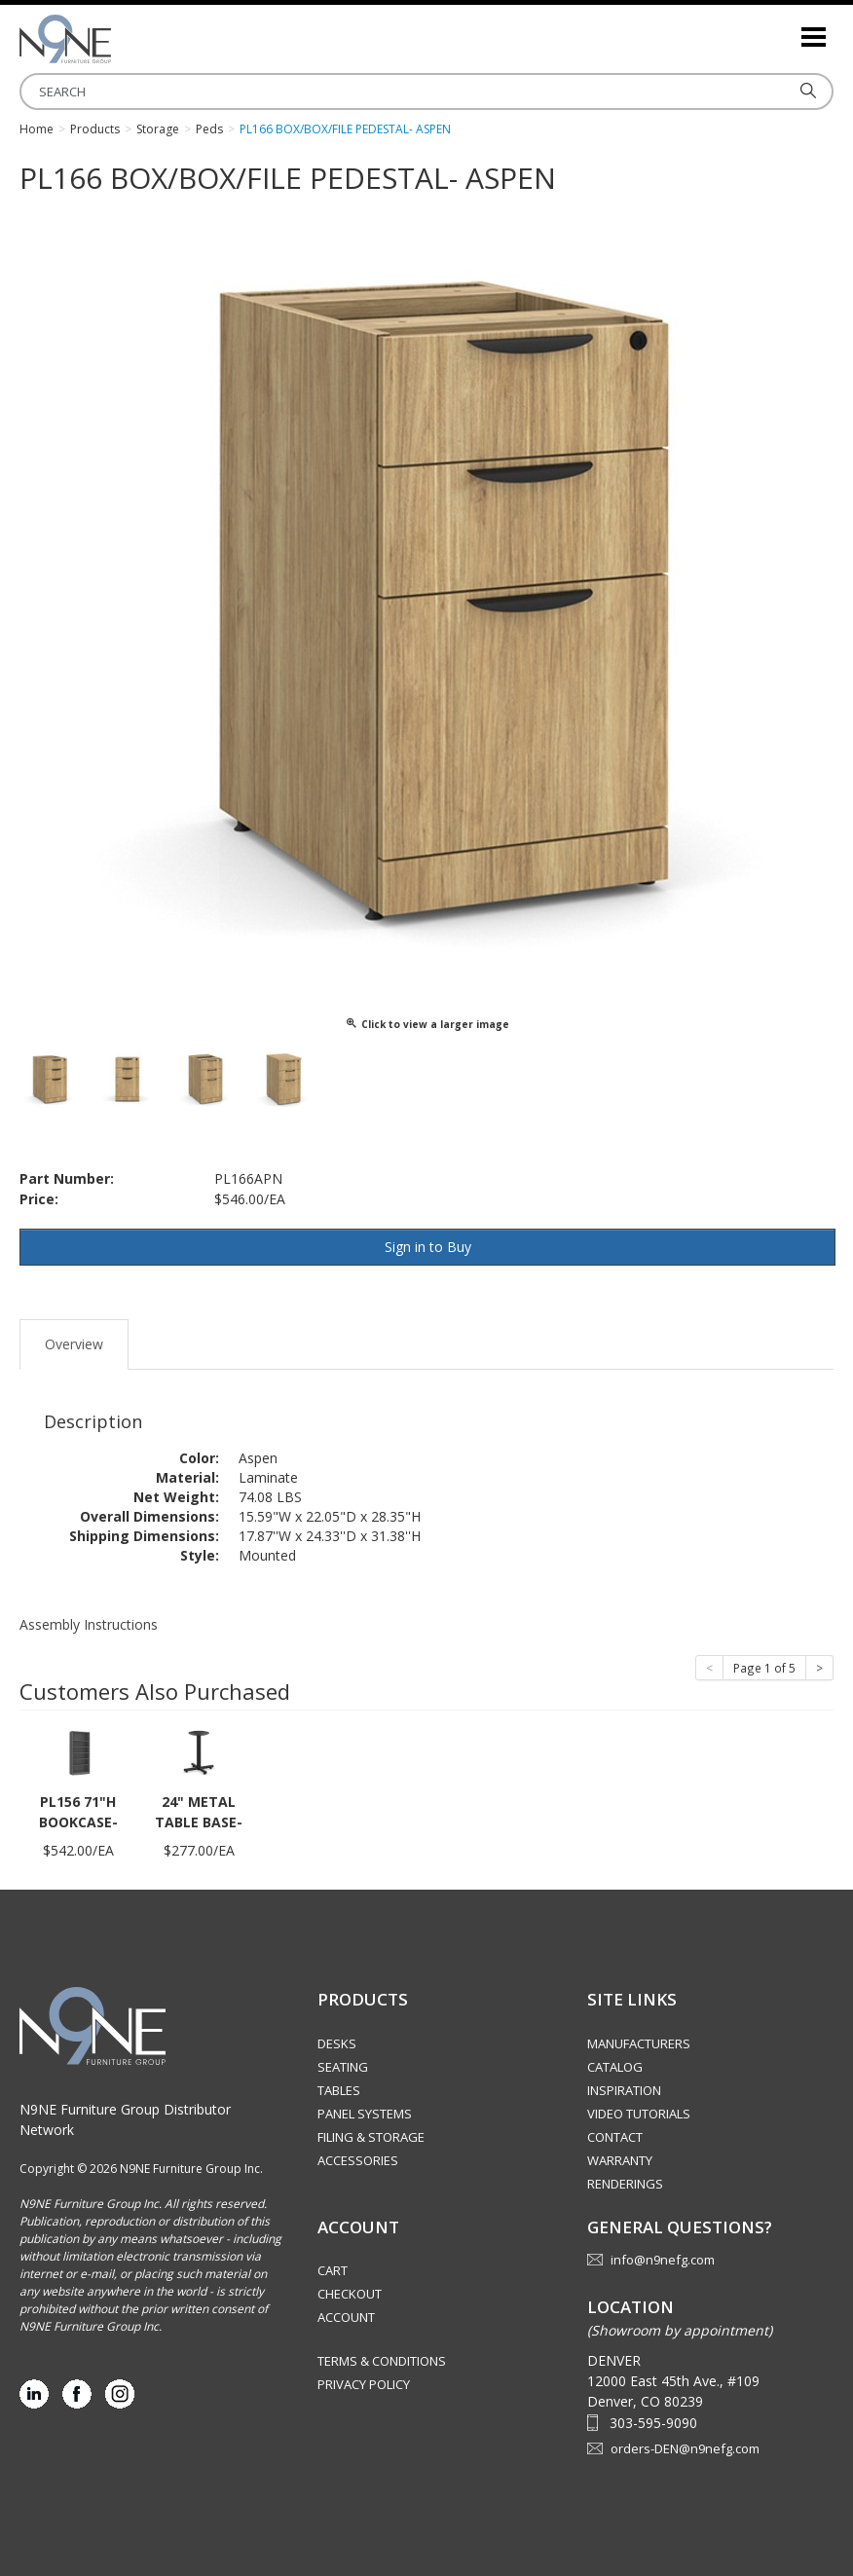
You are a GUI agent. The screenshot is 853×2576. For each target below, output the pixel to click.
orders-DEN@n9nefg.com (685, 2448)
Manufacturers (638, 2043)
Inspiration (624, 2090)
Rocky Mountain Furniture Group (116, 39)
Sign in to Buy (428, 1246)
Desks (336, 2043)
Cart (332, 2270)
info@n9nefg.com (663, 2259)
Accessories (357, 2160)
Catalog (615, 2067)
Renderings (625, 2183)
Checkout (349, 2293)
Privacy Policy (363, 2384)
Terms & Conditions (381, 2361)
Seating (342, 2067)
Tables (338, 2090)
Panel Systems (364, 2113)
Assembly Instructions (88, 1624)
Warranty (619, 2160)
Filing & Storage (371, 2137)
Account (346, 2317)
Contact (615, 2137)
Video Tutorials (638, 2113)
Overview (74, 1344)
